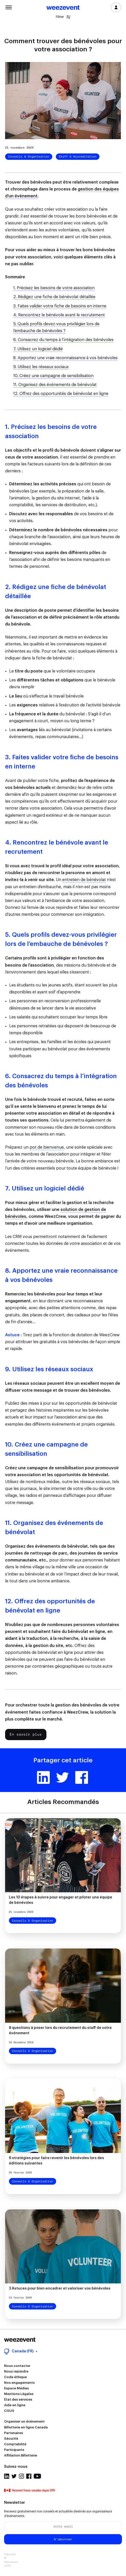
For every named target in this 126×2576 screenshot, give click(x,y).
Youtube (37, 2476)
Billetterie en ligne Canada (26, 2427)
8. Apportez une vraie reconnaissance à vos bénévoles (65, 358)
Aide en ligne (14, 2405)
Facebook (81, 1777)
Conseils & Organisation (28, 156)
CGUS (9, 2410)
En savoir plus (26, 1734)
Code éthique (15, 2377)
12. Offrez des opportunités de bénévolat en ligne (60, 394)
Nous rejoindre (16, 2371)
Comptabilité (15, 2444)
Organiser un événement (24, 2421)
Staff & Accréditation (77, 156)
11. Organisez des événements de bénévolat (55, 385)
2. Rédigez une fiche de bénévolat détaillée (54, 297)
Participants (14, 2449)
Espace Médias (16, 2388)
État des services (18, 2399)
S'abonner (63, 2539)
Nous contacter (17, 2365)
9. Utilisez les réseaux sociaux (41, 367)
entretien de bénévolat (84, 880)
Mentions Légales (18, 2394)
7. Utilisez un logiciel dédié (38, 349)
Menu (9, 7)
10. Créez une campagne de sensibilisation (53, 376)
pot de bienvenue (47, 1147)
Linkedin (43, 1777)
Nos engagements (19, 2382)
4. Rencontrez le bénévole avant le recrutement (59, 315)
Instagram (21, 2476)
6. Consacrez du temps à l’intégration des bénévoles (63, 340)
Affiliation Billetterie (20, 2455)
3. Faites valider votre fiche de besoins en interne (59, 306)
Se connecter (116, 7)
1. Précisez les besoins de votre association (54, 288)
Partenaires (13, 2433)
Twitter (62, 1777)
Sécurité (11, 2438)
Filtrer (63, 17)
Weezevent (63, 8)
